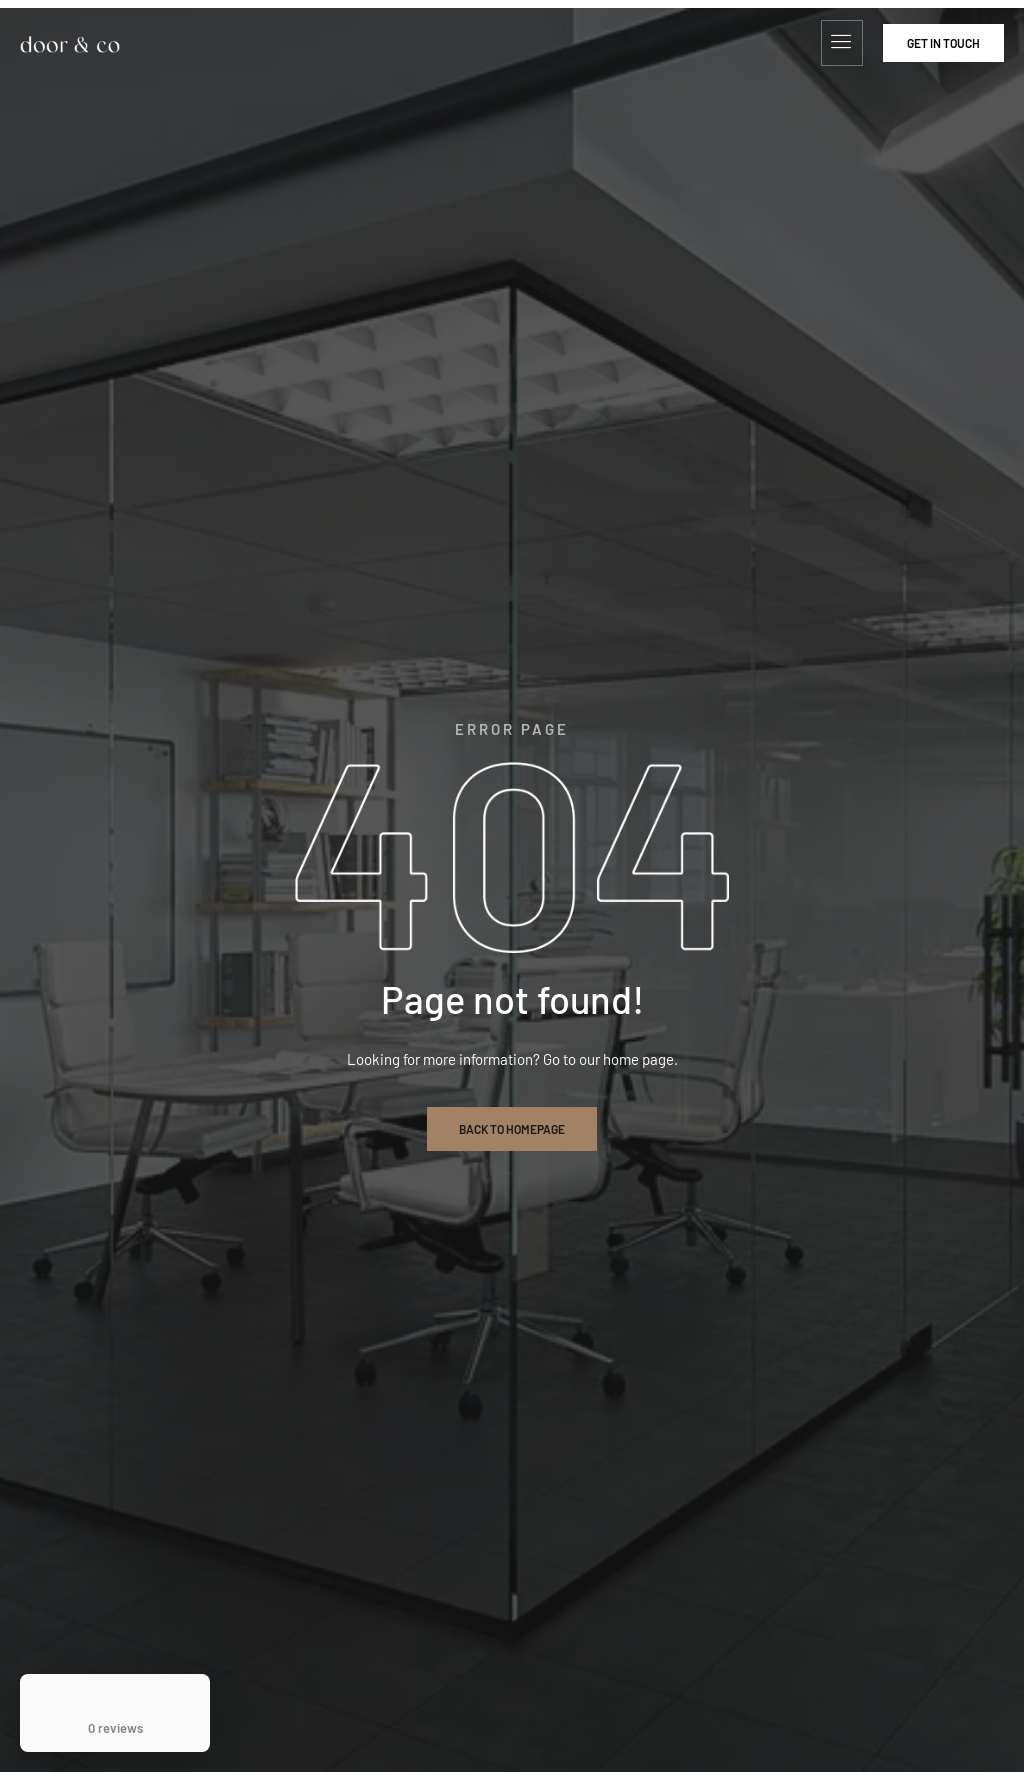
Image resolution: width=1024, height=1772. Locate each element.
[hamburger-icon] (842, 43)
